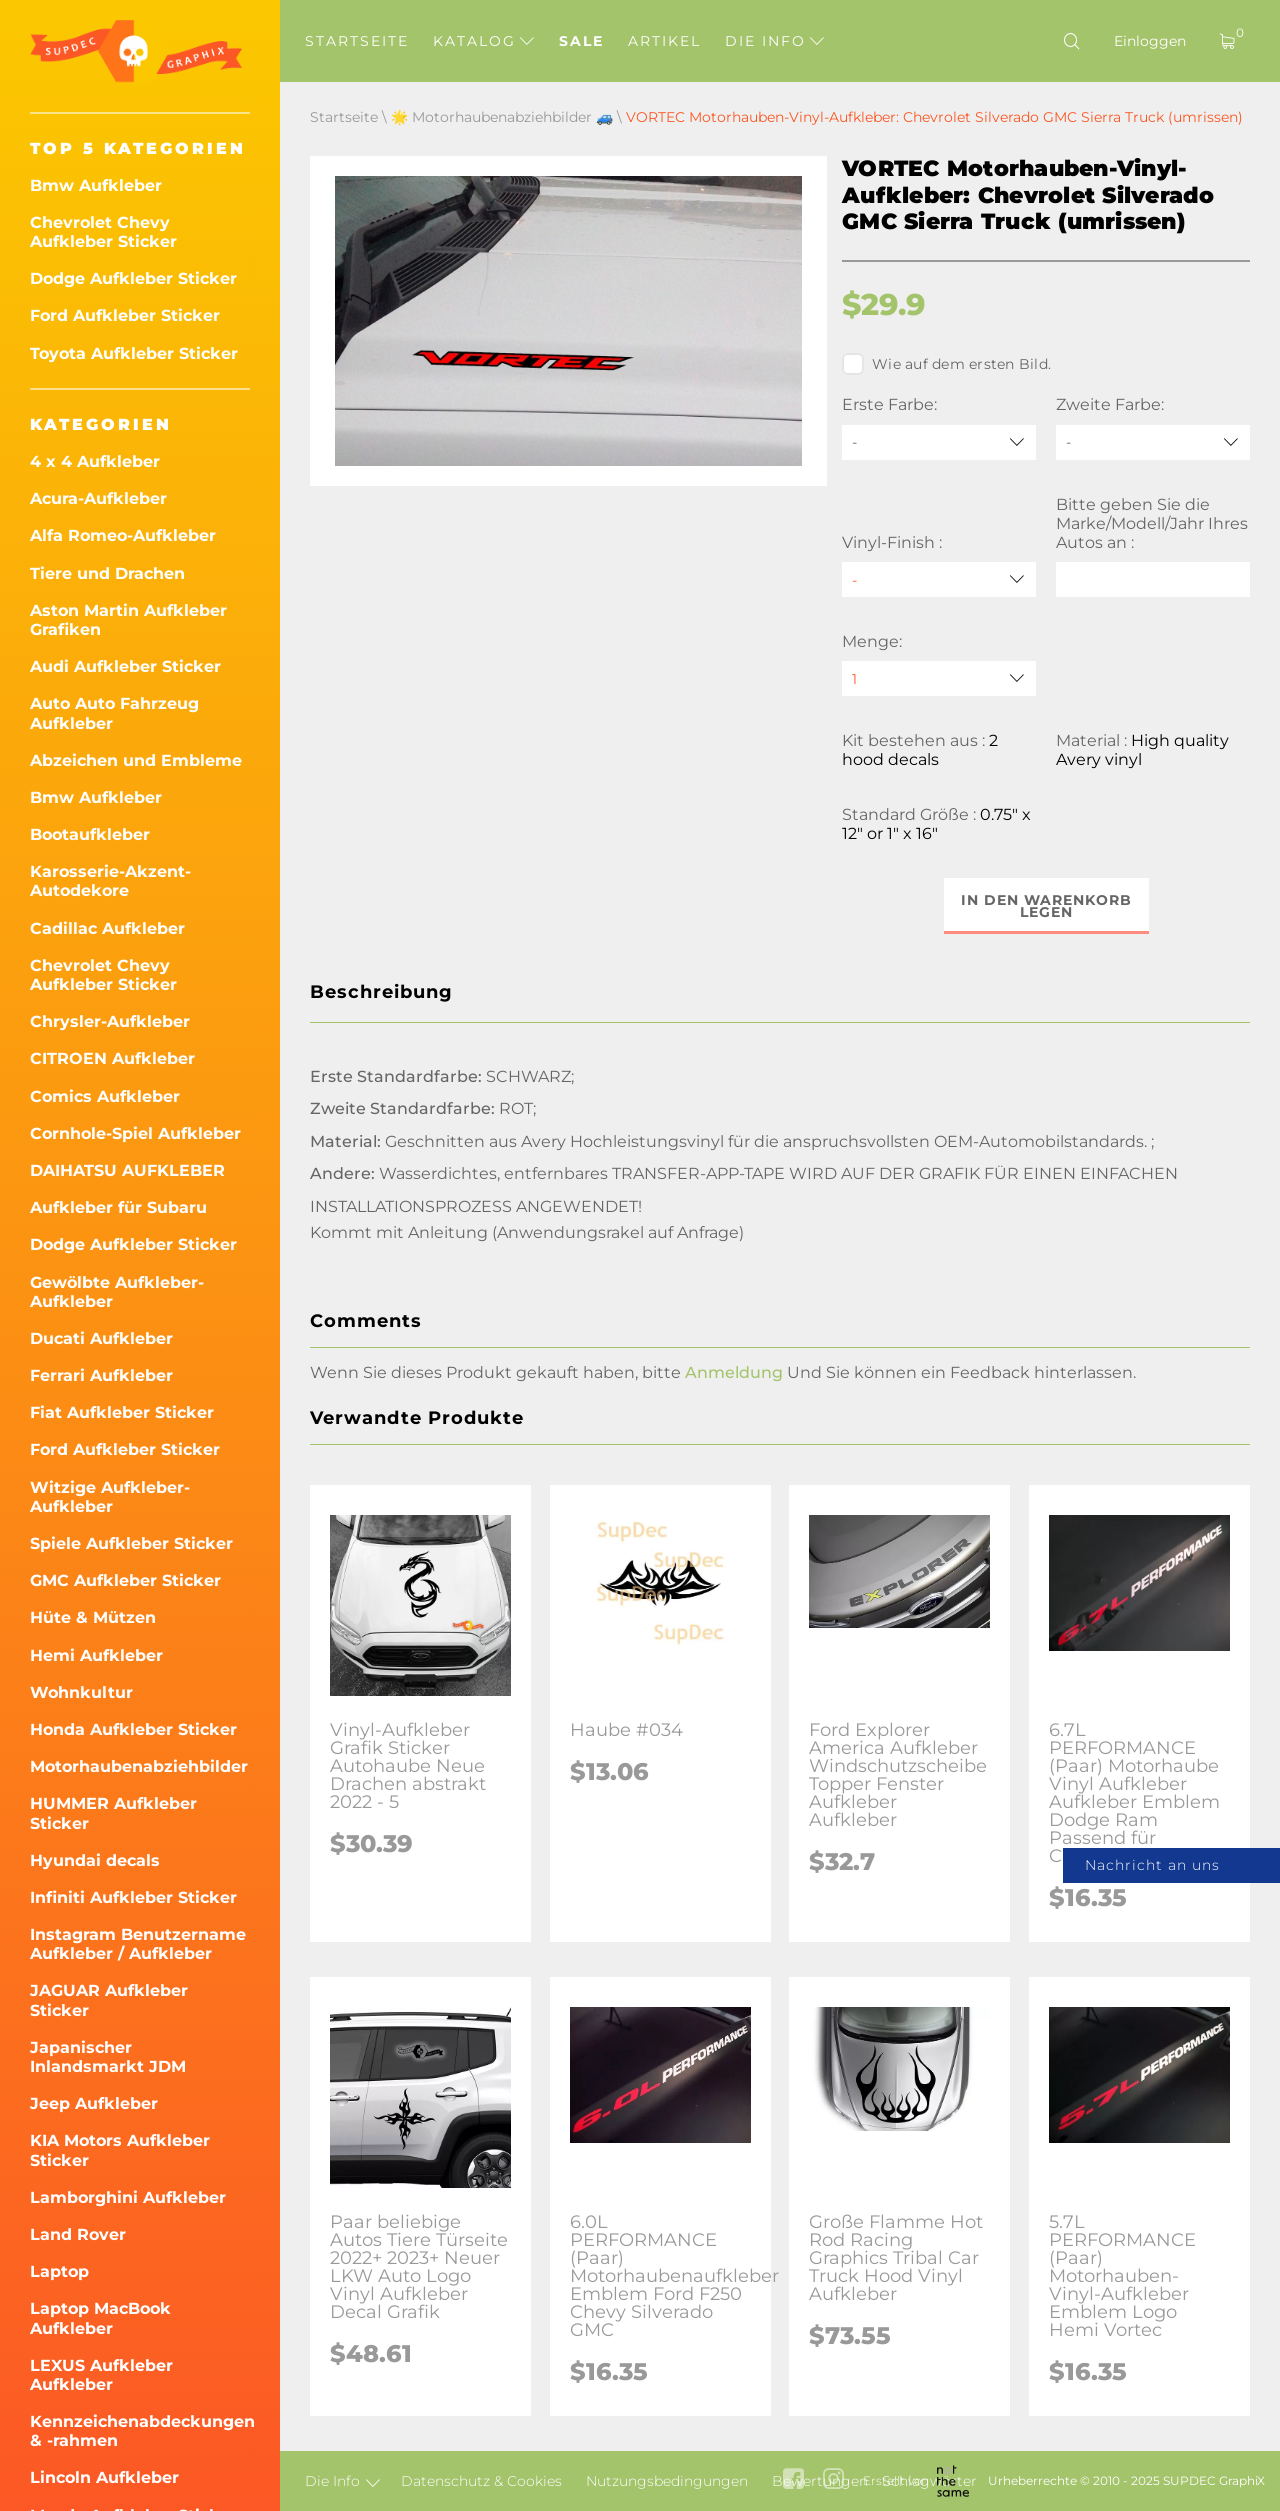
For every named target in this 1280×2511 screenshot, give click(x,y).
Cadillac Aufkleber (107, 928)
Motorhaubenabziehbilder (139, 1766)
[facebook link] (793, 2480)
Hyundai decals (95, 1860)
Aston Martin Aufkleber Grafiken (128, 620)
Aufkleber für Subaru (118, 1207)
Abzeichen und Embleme (136, 760)
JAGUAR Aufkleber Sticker (109, 2000)
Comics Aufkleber (105, 1096)
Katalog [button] (483, 41)
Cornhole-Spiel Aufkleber (135, 1133)
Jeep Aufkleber (94, 2103)
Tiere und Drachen (107, 573)
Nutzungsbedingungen (667, 2481)
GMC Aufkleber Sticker (125, 1580)
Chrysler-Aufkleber (110, 1021)
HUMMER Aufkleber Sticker (113, 1813)
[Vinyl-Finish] (939, 579)
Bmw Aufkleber (96, 185)
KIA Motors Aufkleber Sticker (120, 2150)
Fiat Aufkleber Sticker (122, 1412)
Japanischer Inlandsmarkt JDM (108, 2057)
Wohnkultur (81, 1692)
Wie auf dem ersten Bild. (946, 364)
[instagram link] (833, 2480)
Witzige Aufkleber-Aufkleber (110, 1497)
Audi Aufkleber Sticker (125, 666)
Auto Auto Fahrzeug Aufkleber (114, 713)
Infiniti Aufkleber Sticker (133, 1897)
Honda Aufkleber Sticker (133, 1729)
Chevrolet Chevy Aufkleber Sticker (103, 232)
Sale (581, 41)
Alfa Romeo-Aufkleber (123, 535)
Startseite (357, 41)
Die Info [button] (774, 41)
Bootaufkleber (90, 834)
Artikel (664, 41)
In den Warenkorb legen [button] (1046, 906)
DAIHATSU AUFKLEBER (127, 1170)
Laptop (59, 2271)
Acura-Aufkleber (98, 498)
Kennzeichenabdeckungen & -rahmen (140, 2431)
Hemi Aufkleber (96, 1655)
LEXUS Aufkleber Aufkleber (101, 2375)
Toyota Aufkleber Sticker (134, 353)
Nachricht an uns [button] (1152, 1865)
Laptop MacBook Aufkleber (100, 2318)
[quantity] (939, 678)
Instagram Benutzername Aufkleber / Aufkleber (138, 1944)
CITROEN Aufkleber (112, 1058)
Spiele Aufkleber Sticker (131, 1543)
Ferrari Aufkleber (101, 1375)
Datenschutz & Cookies (481, 2481)
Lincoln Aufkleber (104, 2477)
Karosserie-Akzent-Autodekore (110, 881)
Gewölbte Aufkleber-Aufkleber (117, 1292)
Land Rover (78, 2234)
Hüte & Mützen (93, 1617)
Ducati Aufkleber (101, 1338)
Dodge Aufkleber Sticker (133, 278)
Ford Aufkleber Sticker (125, 315)
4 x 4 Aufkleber (95, 461)
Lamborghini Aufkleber (128, 2197)
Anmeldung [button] (734, 1372)
